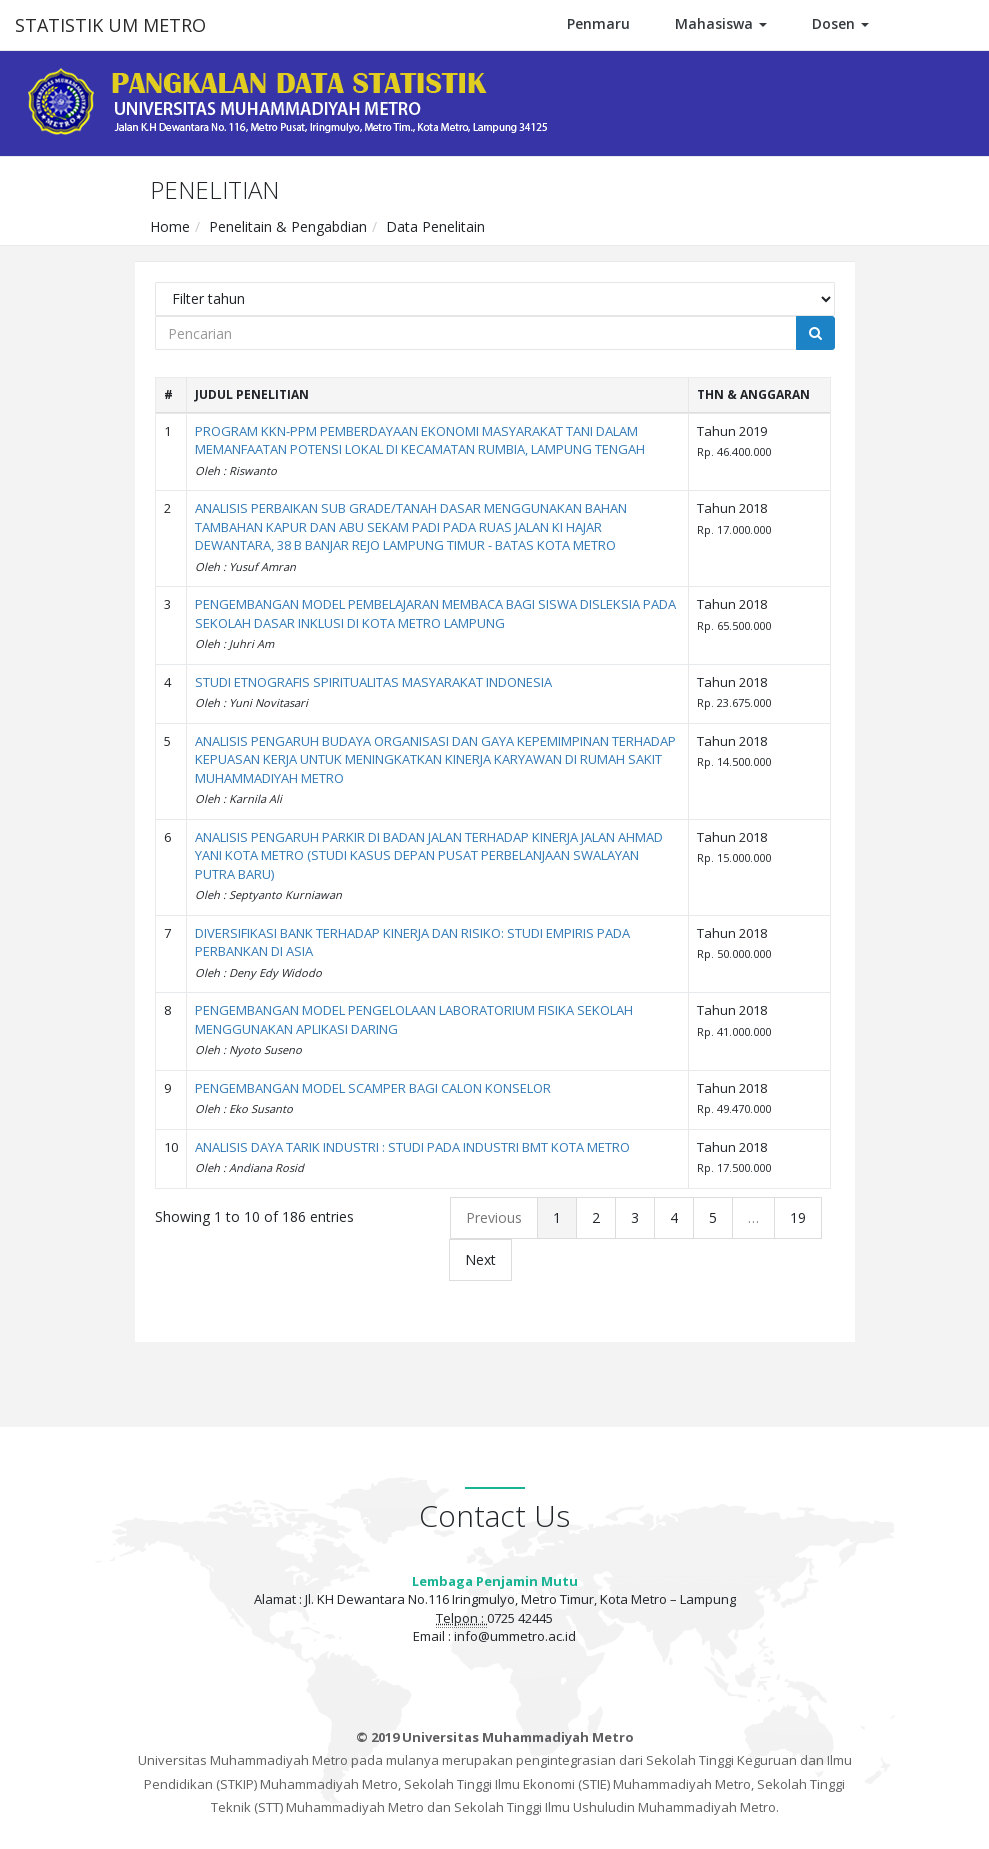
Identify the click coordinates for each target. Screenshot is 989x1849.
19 (798, 1217)
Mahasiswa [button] (721, 23)
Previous (494, 1217)
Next (480, 1259)
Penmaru (598, 23)
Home (170, 226)
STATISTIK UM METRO (110, 25)
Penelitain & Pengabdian (288, 226)
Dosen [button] (840, 23)
